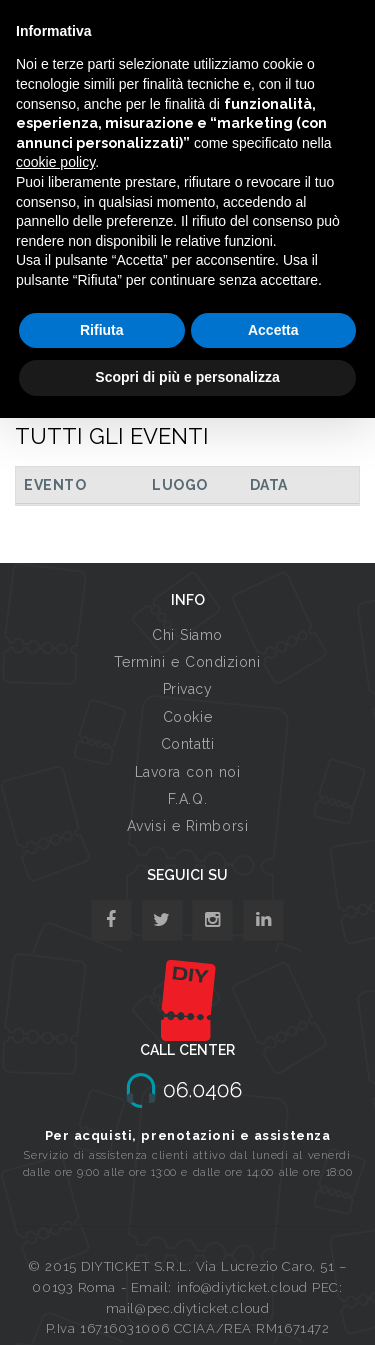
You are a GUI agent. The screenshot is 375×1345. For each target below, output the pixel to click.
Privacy (188, 689)
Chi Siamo (187, 635)
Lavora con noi (188, 772)
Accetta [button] (273, 330)
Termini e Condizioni (187, 662)
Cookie (187, 717)
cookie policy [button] (55, 162)
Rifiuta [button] (102, 330)
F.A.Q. (187, 799)
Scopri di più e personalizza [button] (187, 377)
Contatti (187, 744)
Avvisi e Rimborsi (188, 826)
